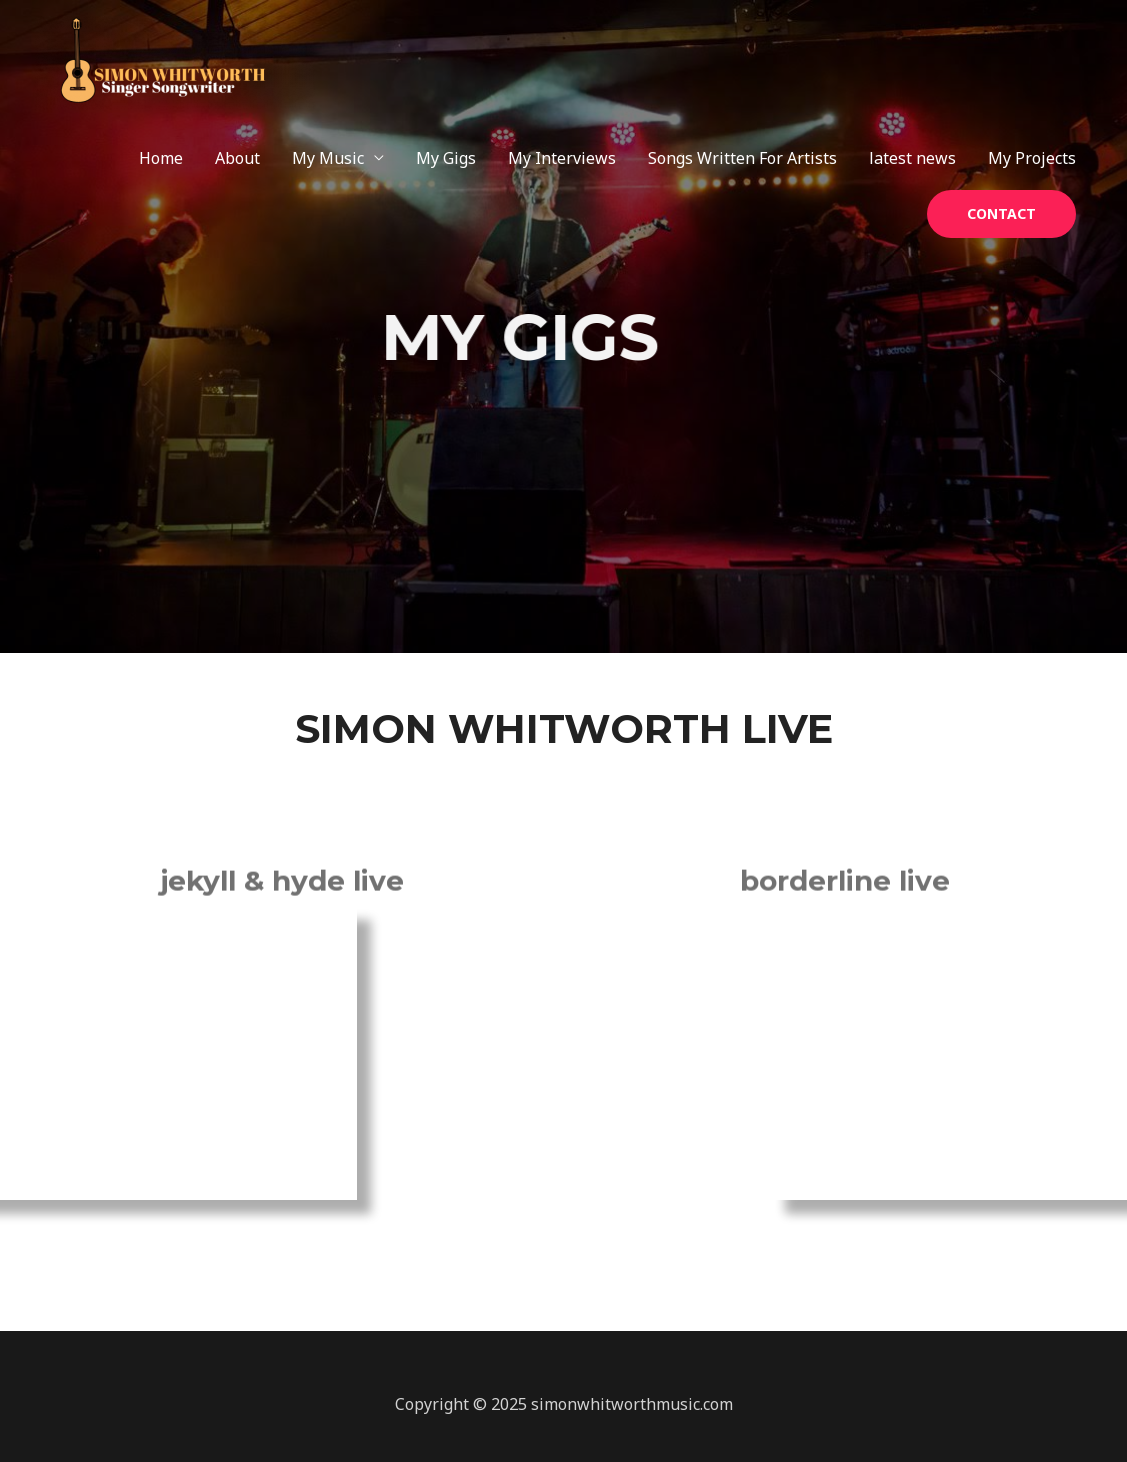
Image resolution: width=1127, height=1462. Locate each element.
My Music (328, 158)
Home (161, 158)
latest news (912, 158)
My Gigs (446, 158)
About (237, 158)
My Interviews (562, 158)
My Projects (1032, 158)
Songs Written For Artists (742, 158)
